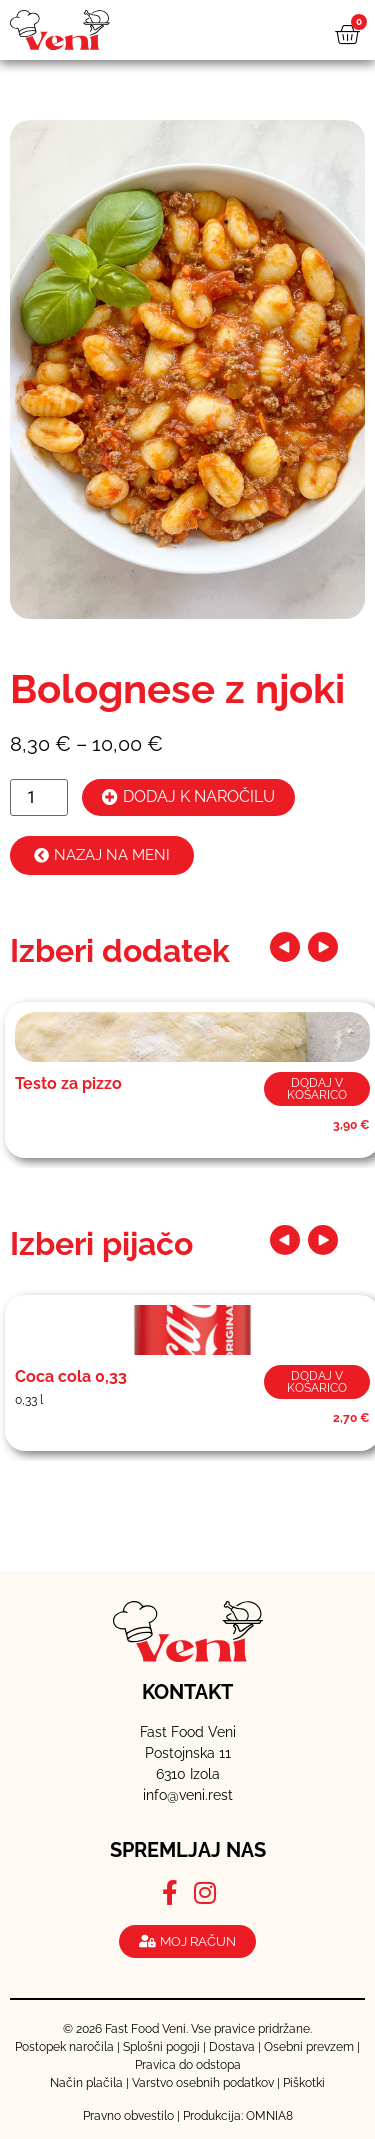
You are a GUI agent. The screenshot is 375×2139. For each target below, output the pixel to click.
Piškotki (304, 2083)
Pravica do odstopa (188, 2065)
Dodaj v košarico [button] (317, 1089)
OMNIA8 (269, 2116)
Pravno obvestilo (128, 2116)
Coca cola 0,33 (71, 1376)
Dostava (232, 2047)
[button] (285, 947)
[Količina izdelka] (39, 797)
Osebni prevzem (309, 2047)
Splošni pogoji (161, 2047)
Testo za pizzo (68, 1083)
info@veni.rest (188, 1795)
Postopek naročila (64, 2047)
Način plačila (86, 2083)
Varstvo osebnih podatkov (203, 2083)
